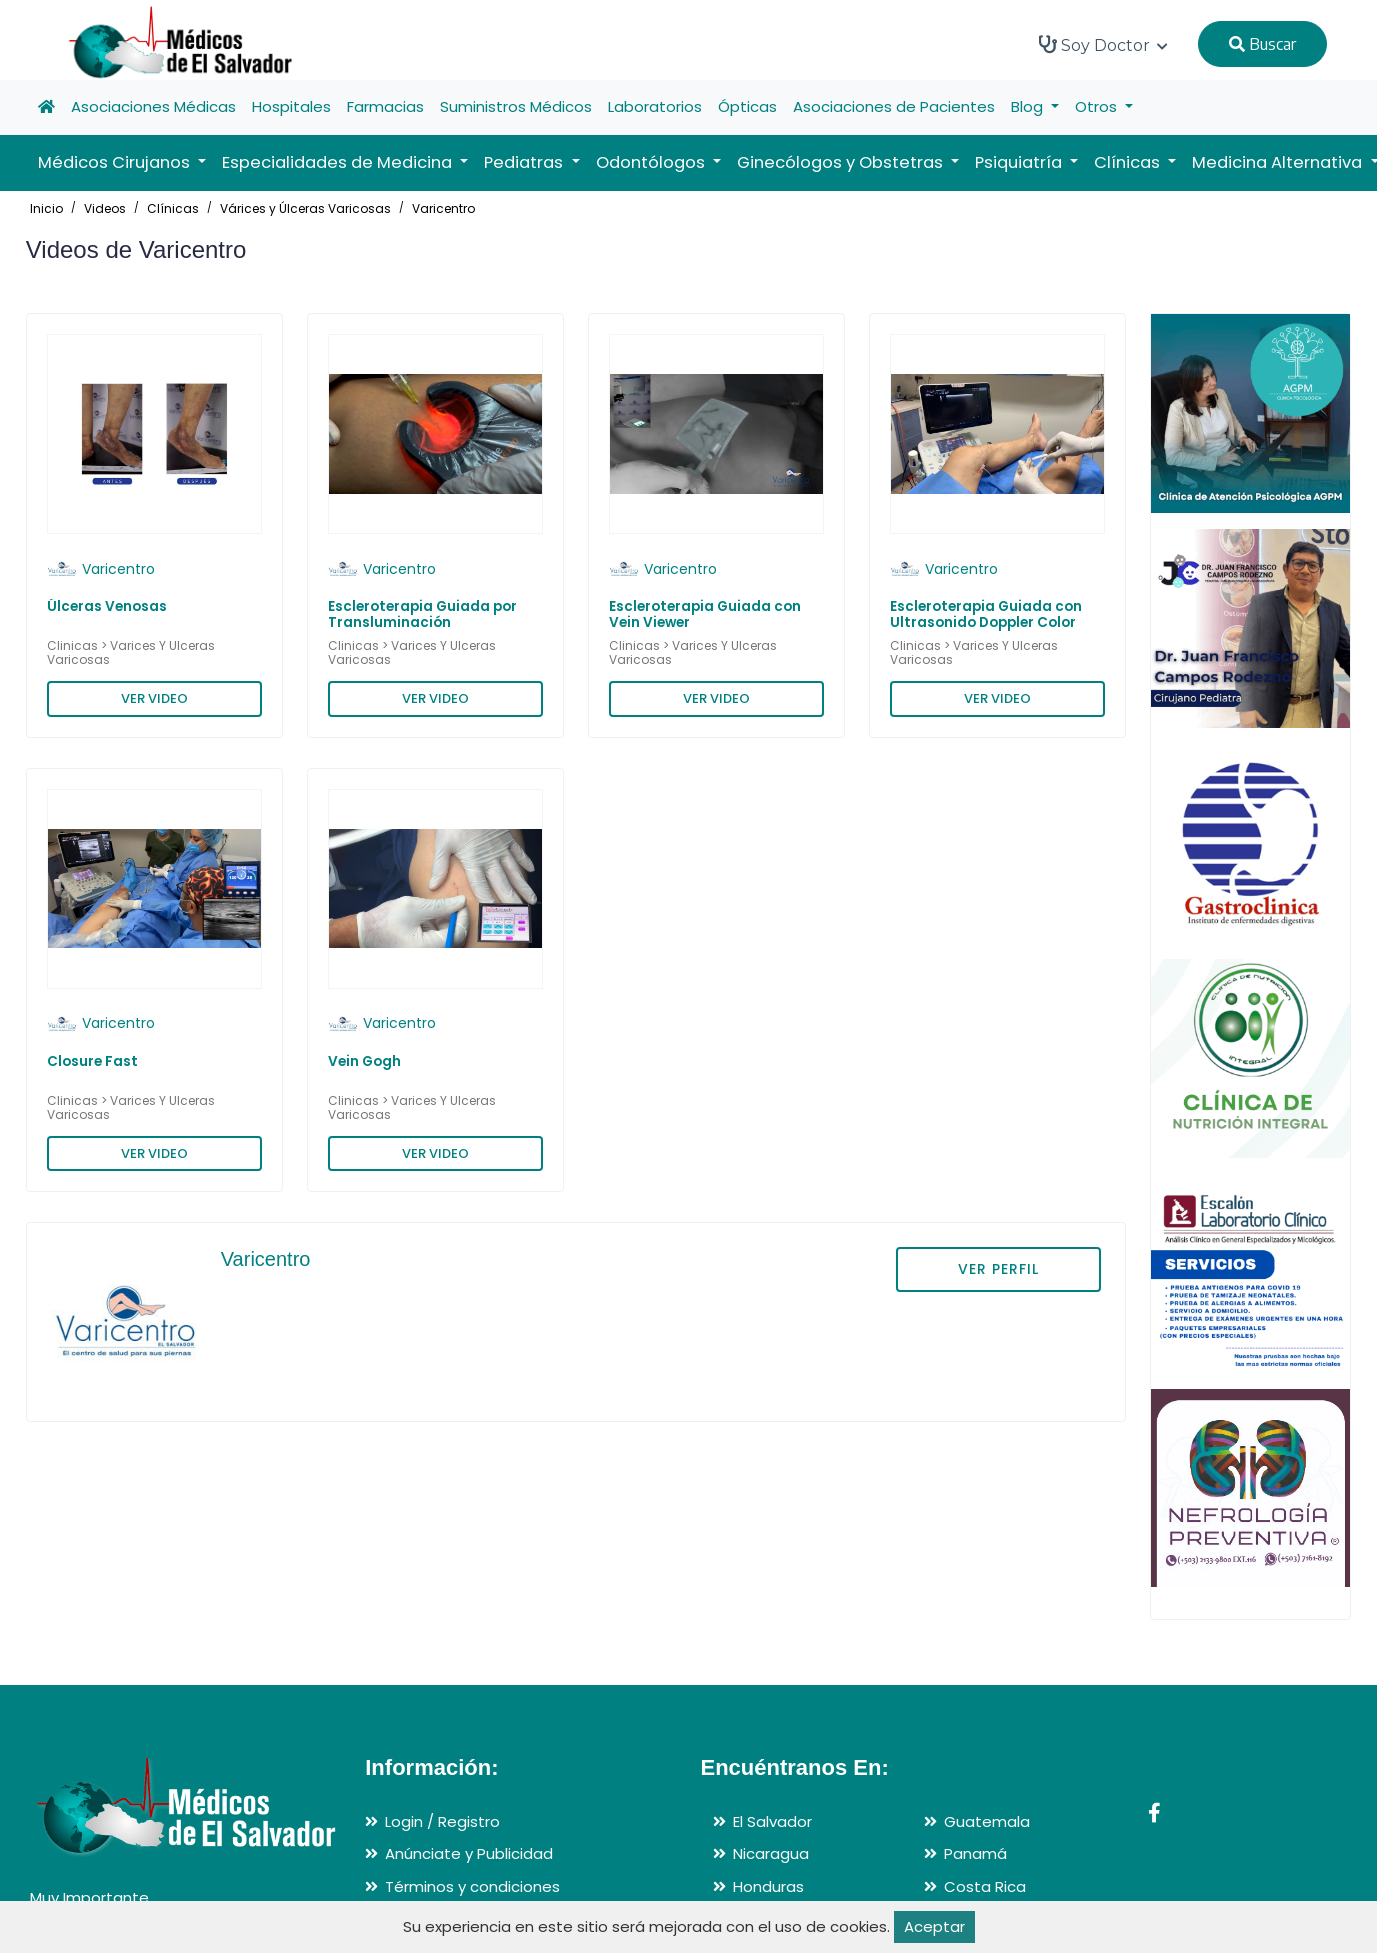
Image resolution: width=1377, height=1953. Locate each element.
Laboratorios (655, 106)
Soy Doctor (1103, 45)
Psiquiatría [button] (1020, 162)
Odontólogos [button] (652, 162)
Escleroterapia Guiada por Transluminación (422, 614)
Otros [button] (1098, 106)
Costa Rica (985, 1886)
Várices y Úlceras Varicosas (305, 208)
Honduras (768, 1886)
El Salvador (772, 1821)
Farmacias (385, 106)
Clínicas (173, 208)
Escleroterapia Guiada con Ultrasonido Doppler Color (986, 614)
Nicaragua (771, 1853)
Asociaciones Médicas (153, 106)
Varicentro (443, 208)
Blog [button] (1029, 106)
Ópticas (747, 106)
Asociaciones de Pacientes (894, 106)
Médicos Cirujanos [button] (116, 162)
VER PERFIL (998, 1269)
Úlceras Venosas (107, 606)
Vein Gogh (364, 1061)
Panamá (975, 1853)
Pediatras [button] (525, 162)
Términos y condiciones (472, 1886)
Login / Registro (442, 1821)
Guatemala (987, 1821)
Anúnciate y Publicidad (469, 1853)
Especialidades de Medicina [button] (339, 162)
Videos (105, 208)
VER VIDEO (154, 698)
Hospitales (291, 106)
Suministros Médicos (516, 106)
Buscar (1262, 44)
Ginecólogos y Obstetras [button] (842, 162)
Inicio (46, 208)
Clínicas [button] (1129, 162)
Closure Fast (92, 1061)
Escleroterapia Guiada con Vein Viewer (705, 614)
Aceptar (934, 1926)
